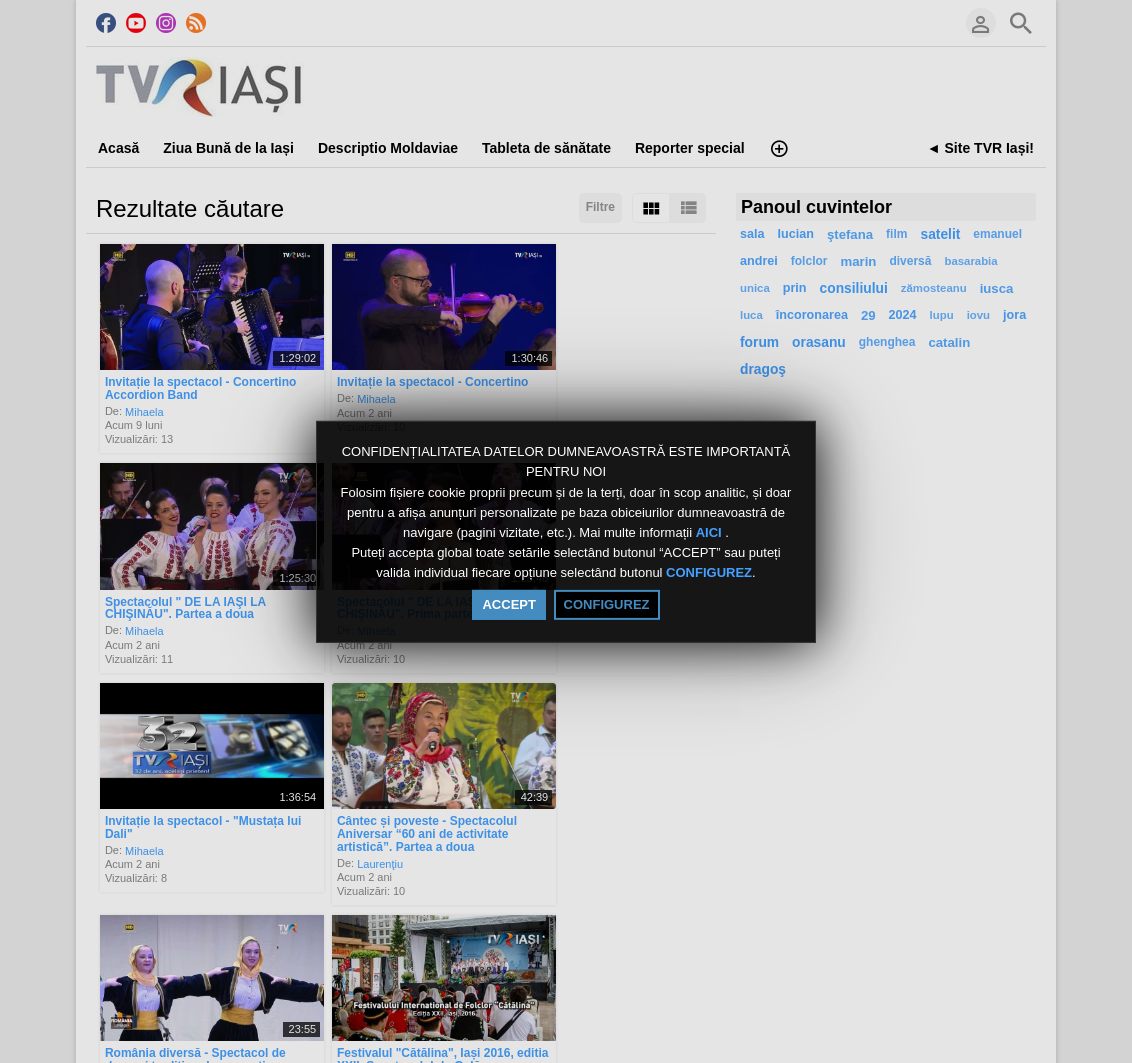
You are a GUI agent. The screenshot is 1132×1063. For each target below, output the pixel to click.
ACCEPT (508, 604)
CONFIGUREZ (709, 573)
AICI (711, 532)
